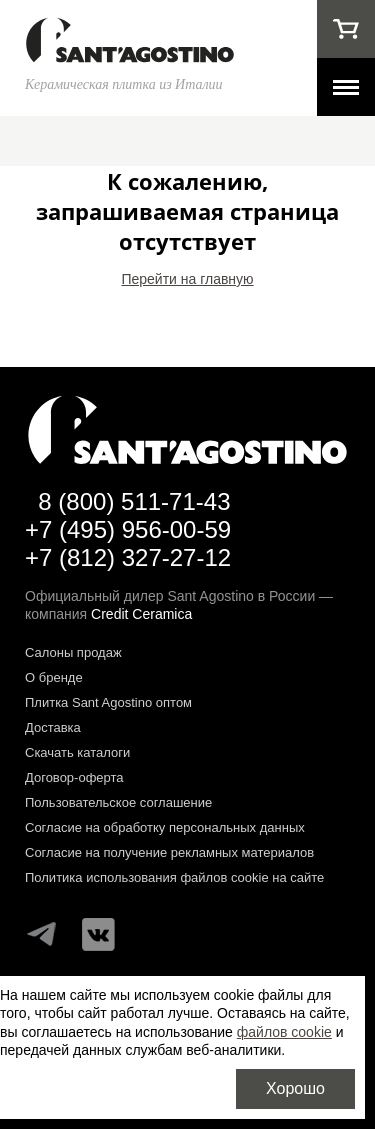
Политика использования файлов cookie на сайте (174, 877)
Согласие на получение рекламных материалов (169, 852)
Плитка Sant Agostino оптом (108, 702)
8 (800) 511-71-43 (134, 501)
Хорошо (295, 1088)
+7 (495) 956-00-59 (128, 529)
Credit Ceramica (141, 614)
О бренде (54, 677)
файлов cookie (284, 1032)
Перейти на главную (187, 279)
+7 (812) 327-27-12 (128, 557)
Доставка (53, 727)
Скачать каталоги (77, 752)
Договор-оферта (74, 777)
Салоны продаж (73, 652)
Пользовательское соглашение (118, 802)
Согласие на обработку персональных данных (165, 827)
